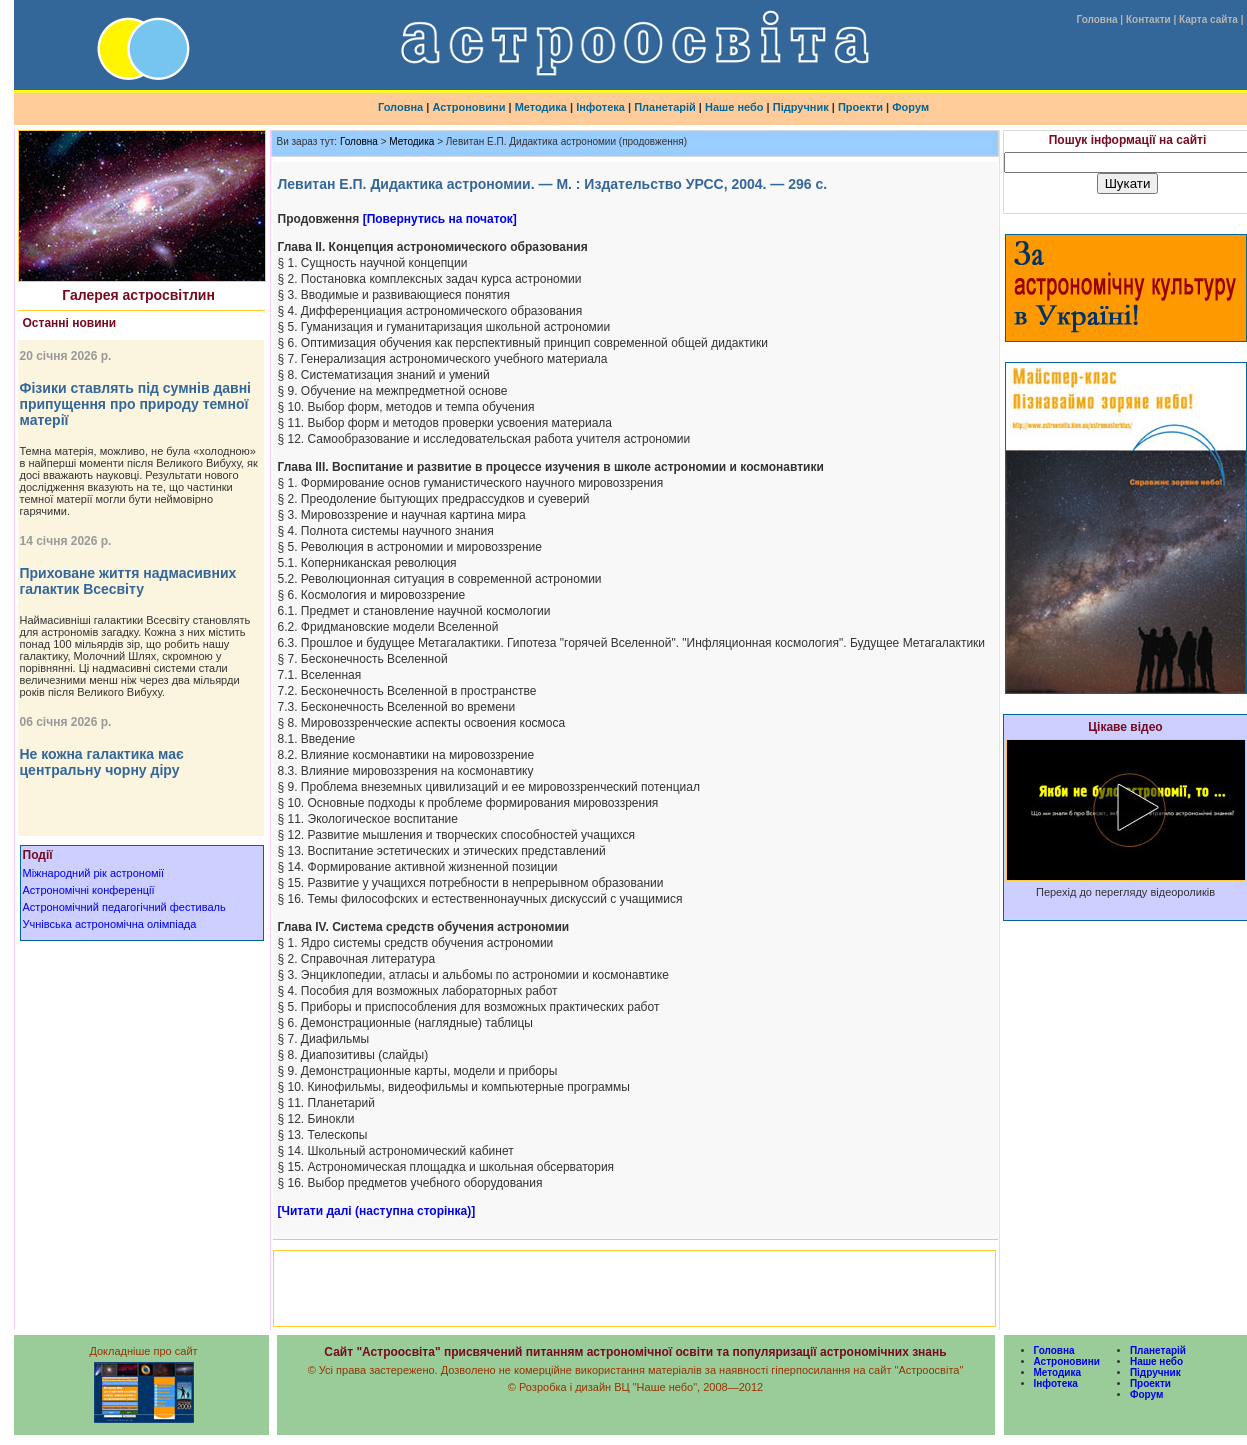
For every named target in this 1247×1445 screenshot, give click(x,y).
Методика (541, 107)
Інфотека (600, 107)
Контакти (1148, 19)
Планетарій (665, 107)
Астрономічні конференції (89, 890)
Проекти (860, 107)
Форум (910, 107)
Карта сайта (1208, 19)
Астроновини (468, 107)
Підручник (801, 107)
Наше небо (734, 107)
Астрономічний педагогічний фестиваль (124, 907)
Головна (1096, 19)
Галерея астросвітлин (138, 295)
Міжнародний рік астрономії (94, 873)
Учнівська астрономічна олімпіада (110, 924)
